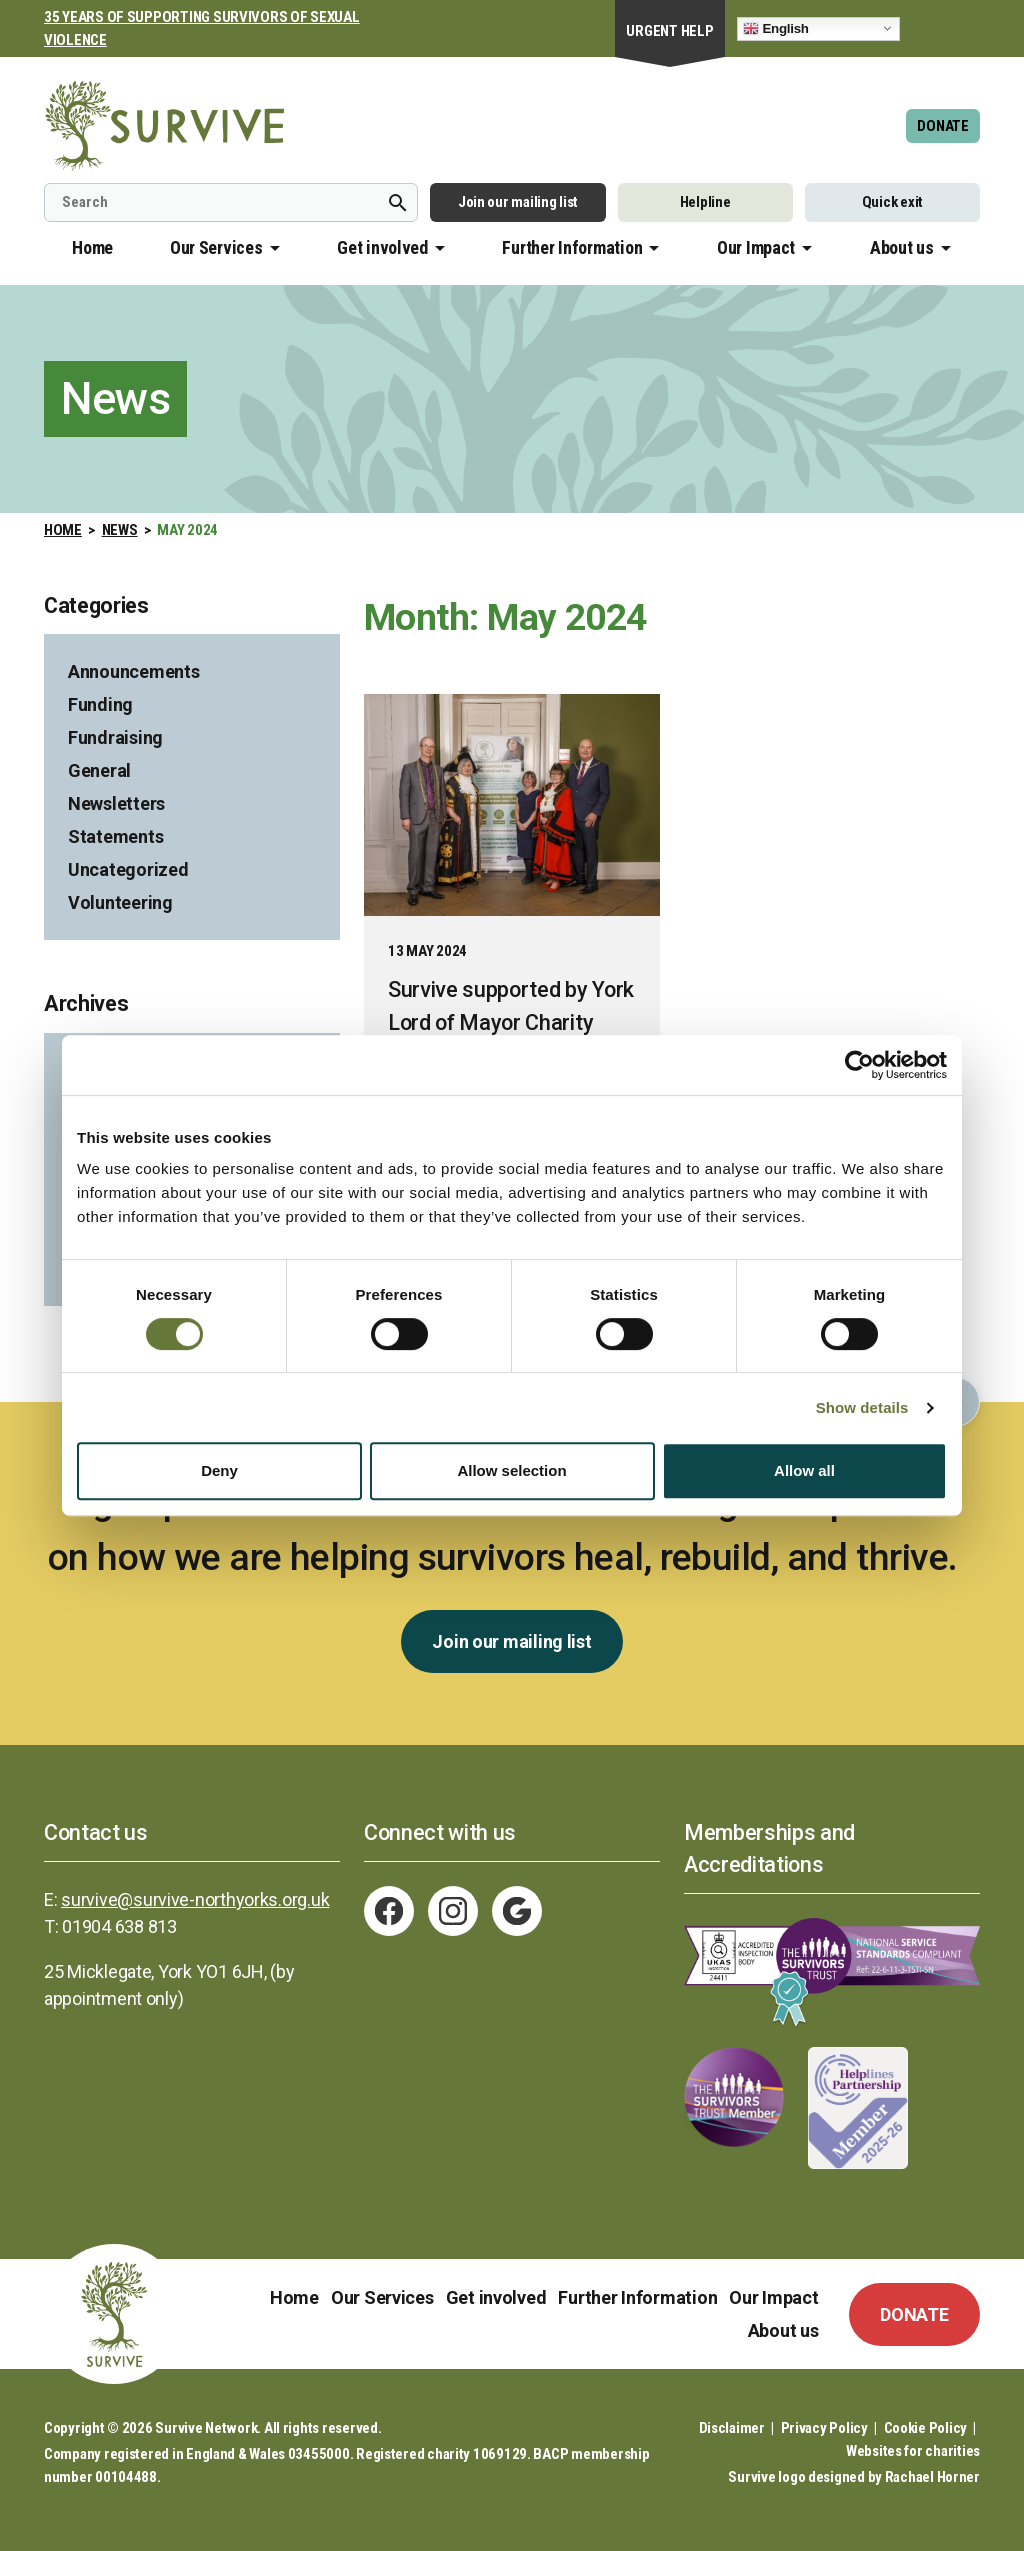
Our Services (216, 247)
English (776, 28)
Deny (219, 1470)
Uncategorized (128, 869)
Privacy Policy (824, 2428)
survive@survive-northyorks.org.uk (195, 1899)
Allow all (804, 1470)
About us (902, 247)
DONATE (942, 126)
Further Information (572, 247)
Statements (115, 836)
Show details (862, 1407)
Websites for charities (913, 2451)
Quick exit (892, 202)
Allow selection (511, 1470)
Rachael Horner (932, 2477)
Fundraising (115, 737)
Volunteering (120, 902)
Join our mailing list (518, 202)
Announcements (134, 671)
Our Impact (756, 247)
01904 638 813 (119, 1926)
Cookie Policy (926, 2428)
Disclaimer (732, 2428)
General (99, 770)
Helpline (705, 202)
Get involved (382, 247)
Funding (100, 704)
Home (92, 247)
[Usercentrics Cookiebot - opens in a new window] (859, 1065)
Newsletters (116, 803)
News (120, 530)
